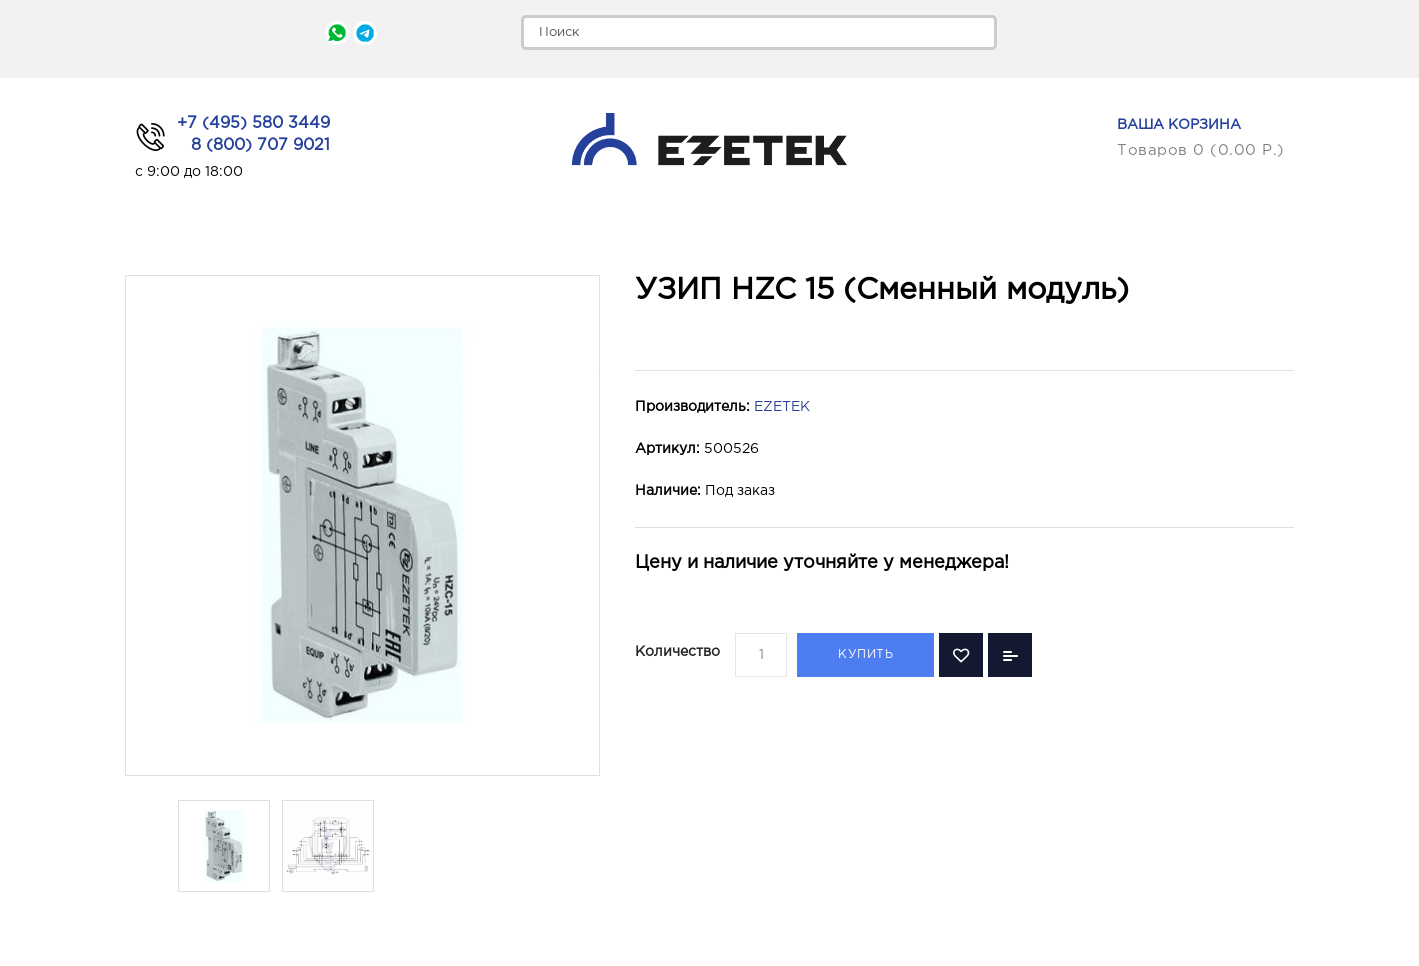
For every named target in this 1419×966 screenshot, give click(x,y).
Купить (865, 654)
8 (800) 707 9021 (260, 145)
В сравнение (1010, 655)
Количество (677, 652)
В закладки (961, 655)
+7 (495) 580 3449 (253, 123)
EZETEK (782, 407)
